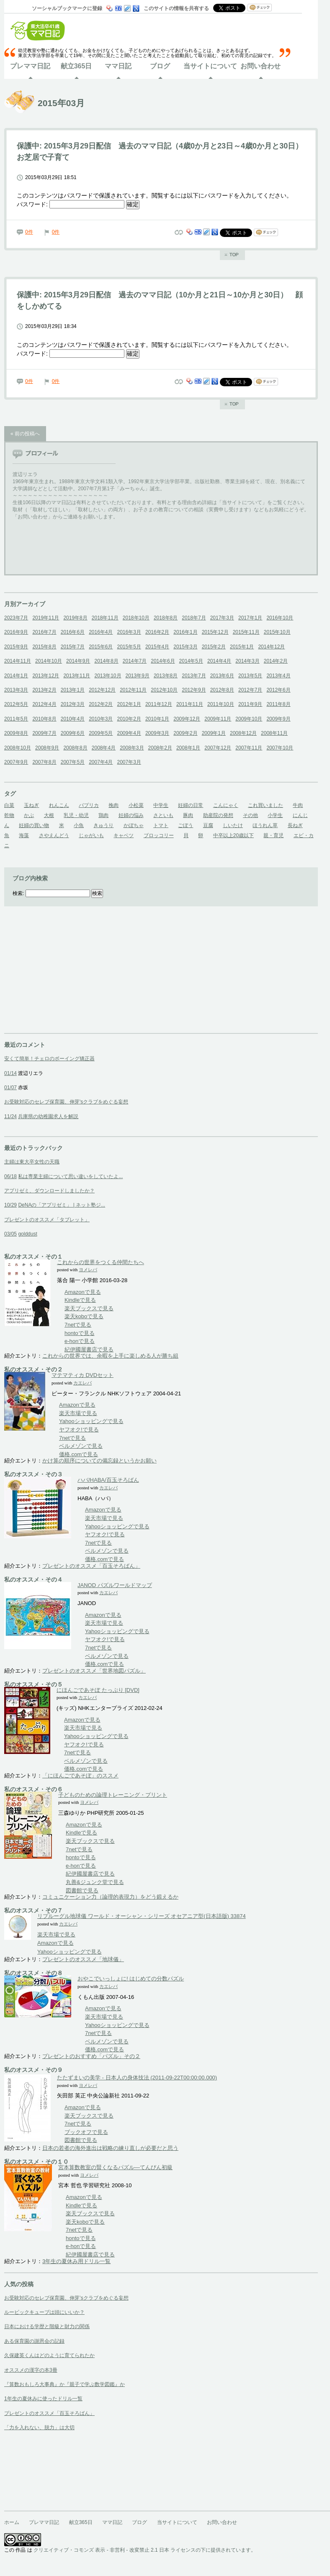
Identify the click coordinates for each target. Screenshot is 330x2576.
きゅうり (103, 825)
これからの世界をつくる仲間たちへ (100, 1262)
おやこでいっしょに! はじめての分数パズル (130, 1978)
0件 (29, 232)
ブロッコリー (159, 835)
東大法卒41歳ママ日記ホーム (37, 34)
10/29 (10, 1205)
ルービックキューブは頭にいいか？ (44, 2312)
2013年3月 (16, 690)
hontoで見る (79, 1333)
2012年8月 (222, 690)
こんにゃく (225, 805)
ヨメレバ (88, 1269)
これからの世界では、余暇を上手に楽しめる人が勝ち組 (110, 1356)
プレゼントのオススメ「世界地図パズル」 (94, 1671)
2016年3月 (129, 632)
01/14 (10, 1073)
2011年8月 (278, 704)
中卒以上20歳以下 (233, 835)
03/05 (10, 1234)
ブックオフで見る (86, 2132)
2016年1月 (185, 632)
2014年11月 (17, 661)
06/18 (10, 1176)
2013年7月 (194, 676)
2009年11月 (217, 719)
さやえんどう (54, 835)
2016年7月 (44, 632)
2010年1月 (157, 719)
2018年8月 (166, 618)
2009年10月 (248, 719)
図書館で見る (82, 1890)
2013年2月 (44, 690)
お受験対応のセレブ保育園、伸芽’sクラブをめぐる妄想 (66, 2298)
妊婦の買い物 (34, 825)
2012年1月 (129, 704)
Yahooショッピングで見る (91, 1421)
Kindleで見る (80, 1300)
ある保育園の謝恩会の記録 (34, 2341)
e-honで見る (79, 1341)
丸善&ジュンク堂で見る (95, 1882)
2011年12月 (158, 704)
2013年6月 (222, 676)
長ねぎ (295, 825)
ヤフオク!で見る (79, 1429)
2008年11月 (274, 733)
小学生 (275, 815)
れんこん (59, 805)
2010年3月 (101, 719)
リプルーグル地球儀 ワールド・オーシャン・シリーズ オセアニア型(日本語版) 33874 (141, 1916)
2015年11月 (246, 632)
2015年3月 (185, 647)
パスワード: (70, 204)
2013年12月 (45, 676)
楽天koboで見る (83, 1316)
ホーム (11, 2522)
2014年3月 (247, 661)
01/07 (10, 1087)
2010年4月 (73, 719)
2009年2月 (185, 733)
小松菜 (136, 805)
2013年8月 (166, 676)
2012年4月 (44, 704)
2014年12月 (271, 647)
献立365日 (76, 66)
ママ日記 (118, 66)
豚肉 (188, 815)
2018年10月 (136, 618)
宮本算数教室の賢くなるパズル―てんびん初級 (115, 2167)
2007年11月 (248, 748)
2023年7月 (16, 618)
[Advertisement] (67, 980)
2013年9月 (138, 676)
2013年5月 (250, 676)
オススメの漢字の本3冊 (30, 2370)
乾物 (9, 815)
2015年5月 (129, 647)
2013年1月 (73, 690)
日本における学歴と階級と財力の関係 (47, 2326)
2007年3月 (129, 762)
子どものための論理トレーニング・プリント (112, 1795)
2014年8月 (106, 661)
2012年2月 (101, 704)
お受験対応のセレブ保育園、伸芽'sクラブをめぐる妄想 (66, 1102)
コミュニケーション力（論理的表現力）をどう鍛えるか (110, 1897)
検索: (18, 893)
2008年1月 (188, 748)
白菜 (9, 805)
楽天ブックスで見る (88, 1308)
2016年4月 (101, 632)
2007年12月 (217, 748)
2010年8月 (44, 719)
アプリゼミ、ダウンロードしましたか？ (49, 1191)
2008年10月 (17, 748)
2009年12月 (186, 719)
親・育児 (273, 835)
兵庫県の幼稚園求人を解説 (48, 1116)
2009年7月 (44, 733)
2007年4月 (101, 762)
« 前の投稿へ (25, 434)
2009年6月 (73, 733)
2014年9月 (78, 661)
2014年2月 (276, 661)
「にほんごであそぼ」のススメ (80, 1775)
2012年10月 (164, 690)
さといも (163, 815)
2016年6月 (73, 632)
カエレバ (82, 1383)
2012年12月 (102, 690)
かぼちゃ (134, 825)
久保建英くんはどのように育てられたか (49, 2355)
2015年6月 (101, 647)
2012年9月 (194, 690)
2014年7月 (135, 661)
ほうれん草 (265, 825)
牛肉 (298, 805)
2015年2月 (214, 647)
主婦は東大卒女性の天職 (31, 1162)
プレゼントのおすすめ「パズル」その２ (91, 2056)
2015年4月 (157, 647)
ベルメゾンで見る (81, 1446)
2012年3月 (73, 704)
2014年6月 (163, 661)
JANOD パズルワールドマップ (114, 1585)
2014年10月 (48, 661)
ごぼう (185, 825)
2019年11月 (45, 618)
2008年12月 (243, 733)
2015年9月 (16, 647)
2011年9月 (250, 704)
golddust (27, 1234)
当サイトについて (210, 66)
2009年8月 (16, 733)
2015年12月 (215, 632)
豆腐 (208, 825)
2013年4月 (278, 676)
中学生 (160, 805)
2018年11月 (105, 618)
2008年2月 (160, 748)
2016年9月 (16, 632)
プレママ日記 (30, 66)
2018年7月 (194, 618)
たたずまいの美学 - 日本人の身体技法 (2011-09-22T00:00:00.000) (137, 2077)
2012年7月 (250, 690)
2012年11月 (133, 690)
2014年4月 (219, 661)
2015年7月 (73, 647)
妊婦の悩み (131, 815)
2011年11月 (189, 704)
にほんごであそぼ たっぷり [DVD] (98, 1690)
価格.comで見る (78, 1454)
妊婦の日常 (190, 805)
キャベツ (123, 835)
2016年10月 (279, 618)
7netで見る (77, 1325)
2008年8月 (75, 748)
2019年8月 (75, 618)
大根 (49, 815)
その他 (250, 815)
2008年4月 (104, 748)
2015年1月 (242, 647)
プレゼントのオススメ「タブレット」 (47, 1220)
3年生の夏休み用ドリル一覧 (76, 2261)
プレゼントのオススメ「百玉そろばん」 (91, 1566)
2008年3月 (132, 748)
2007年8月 (44, 762)
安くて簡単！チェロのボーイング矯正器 (49, 1059)
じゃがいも (91, 835)
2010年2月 (129, 719)
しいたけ (233, 825)
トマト (160, 825)
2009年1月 (214, 733)
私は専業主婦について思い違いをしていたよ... (70, 1176)
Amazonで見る (82, 1292)
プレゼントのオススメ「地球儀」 (83, 1959)
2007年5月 (73, 762)
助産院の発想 (218, 815)
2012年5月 (16, 704)
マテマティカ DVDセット (82, 1375)
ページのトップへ (232, 255)
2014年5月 (191, 661)
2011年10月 (220, 704)
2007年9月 (16, 762)
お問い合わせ (260, 66)
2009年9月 (278, 719)
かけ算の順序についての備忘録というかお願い (99, 1460)
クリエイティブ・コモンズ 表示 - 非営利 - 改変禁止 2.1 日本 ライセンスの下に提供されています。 (145, 2550)
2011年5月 (16, 719)
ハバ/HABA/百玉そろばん (108, 1480)
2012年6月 (278, 690)
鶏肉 (103, 815)
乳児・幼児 (76, 815)
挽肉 (113, 805)
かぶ (29, 815)
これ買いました (265, 805)
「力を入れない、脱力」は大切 (39, 2427)
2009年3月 (157, 733)
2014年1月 (16, 676)
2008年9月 (47, 748)
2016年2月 (157, 632)
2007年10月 (279, 748)
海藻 (24, 835)
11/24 (10, 1116)
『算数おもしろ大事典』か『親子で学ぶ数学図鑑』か (64, 2384)
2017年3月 (222, 618)
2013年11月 (76, 676)
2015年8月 (44, 647)
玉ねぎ (31, 805)
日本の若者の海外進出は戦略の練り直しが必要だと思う (110, 2148)
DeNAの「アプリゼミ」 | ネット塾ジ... (61, 1205)
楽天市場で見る (78, 1413)
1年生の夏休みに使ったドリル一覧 (43, 2399)
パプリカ (89, 805)
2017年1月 (250, 618)
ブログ (160, 66)
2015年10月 (277, 632)
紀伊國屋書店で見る (89, 1349)
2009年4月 (129, 733)
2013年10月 (107, 676)
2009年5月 (101, 733)
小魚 (79, 825)
